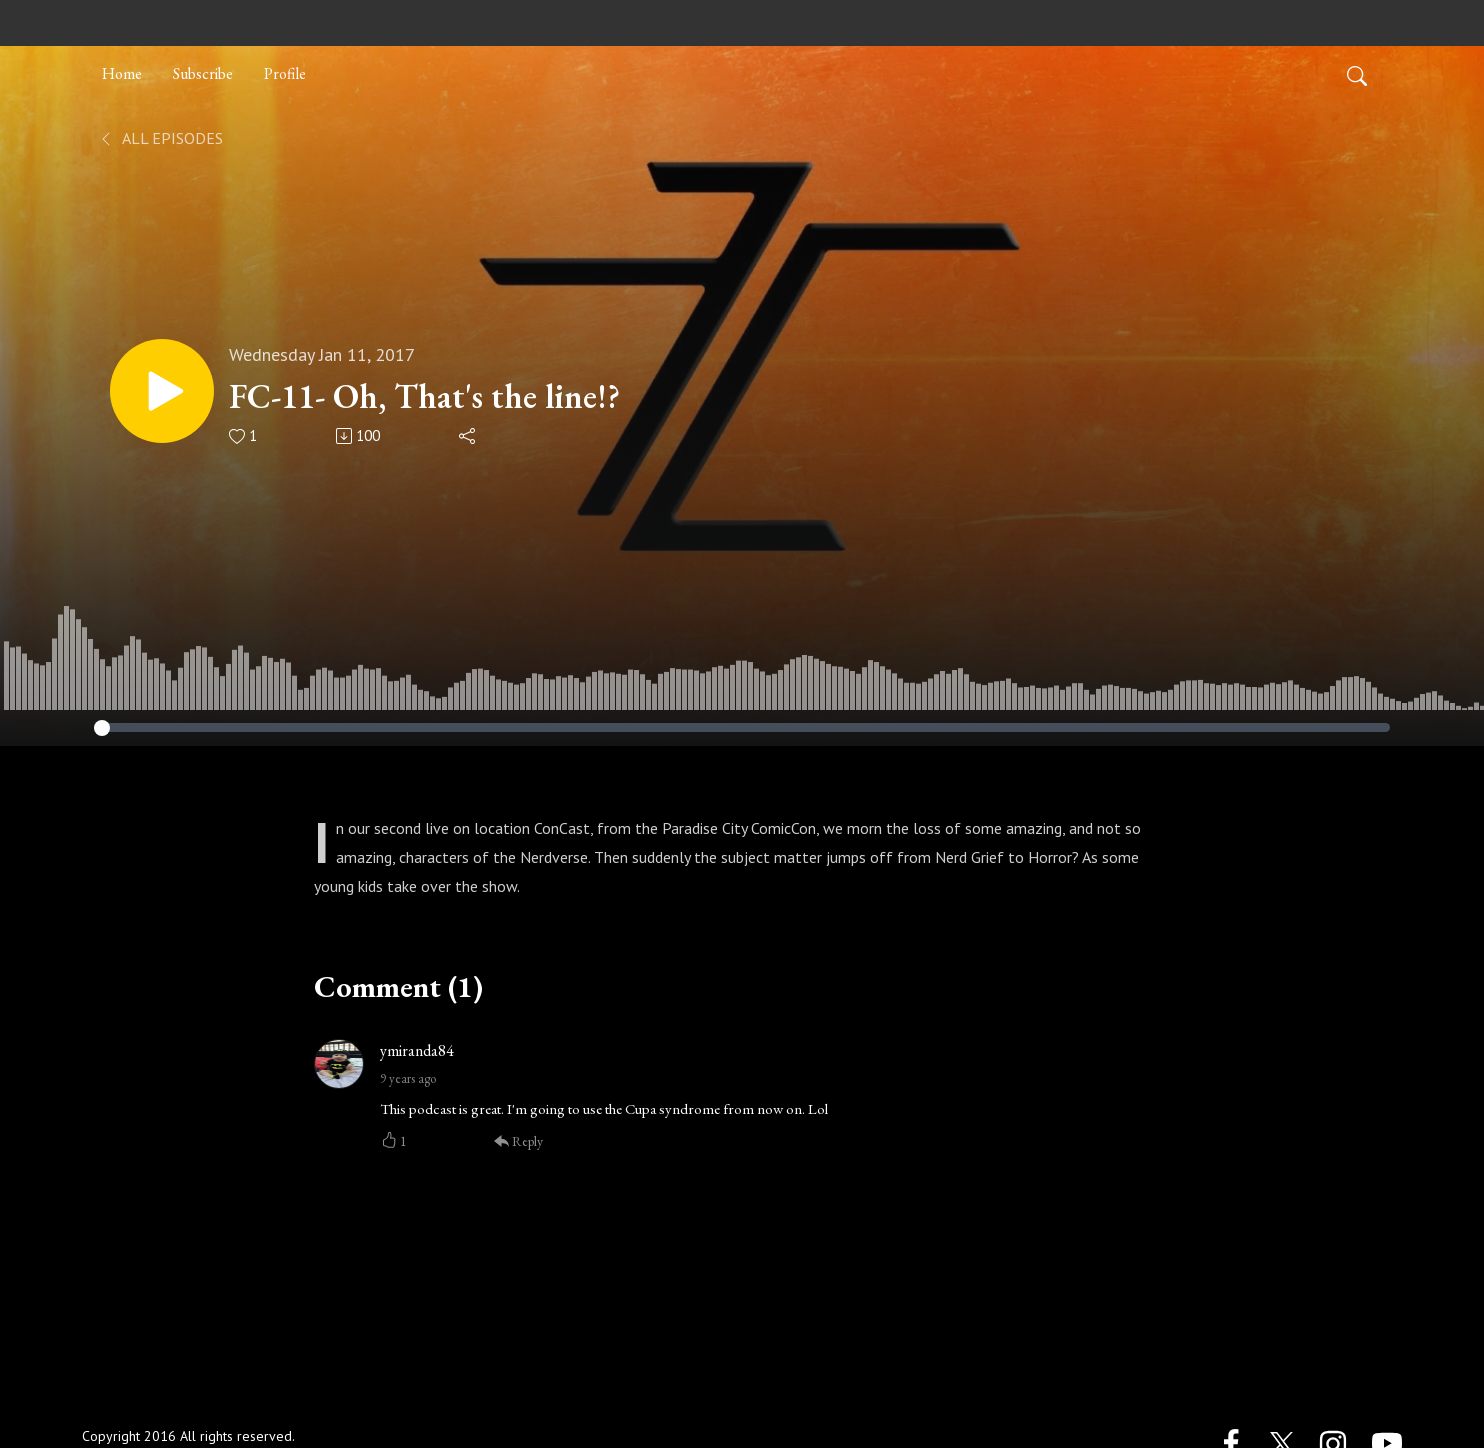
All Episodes (160, 138)
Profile (285, 73)
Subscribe (203, 73)
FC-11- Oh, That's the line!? (424, 396)
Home (122, 73)
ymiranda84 (417, 1050)
